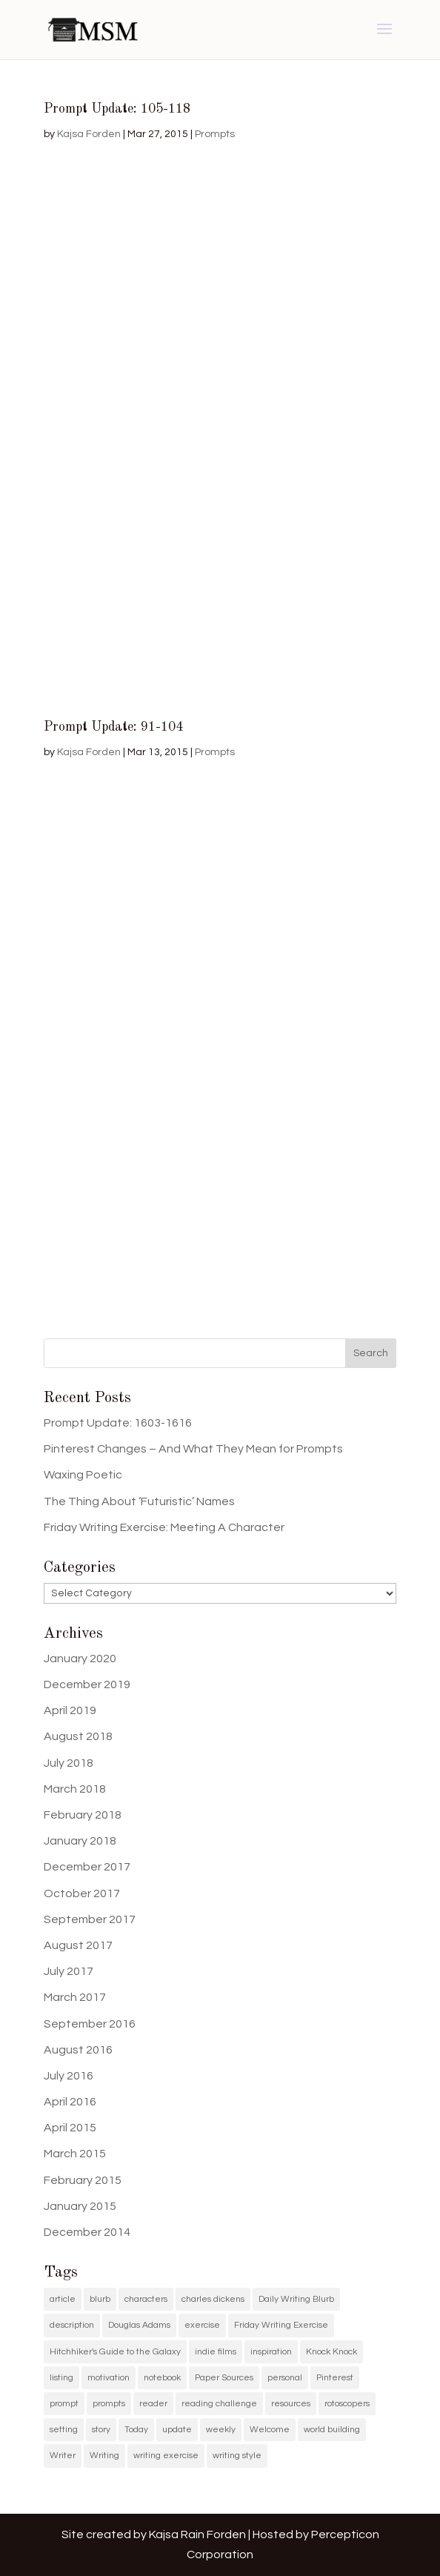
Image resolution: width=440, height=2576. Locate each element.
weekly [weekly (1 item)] (221, 2429)
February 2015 (82, 2180)
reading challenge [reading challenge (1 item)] (219, 2404)
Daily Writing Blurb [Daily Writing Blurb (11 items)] (296, 2299)
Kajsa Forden (89, 134)
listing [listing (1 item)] (61, 2378)
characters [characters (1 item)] (145, 2299)
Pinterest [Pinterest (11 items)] (334, 2378)
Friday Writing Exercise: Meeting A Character (164, 1527)
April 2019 (70, 1710)
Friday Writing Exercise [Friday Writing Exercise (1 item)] (281, 2325)
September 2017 (90, 1919)
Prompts (215, 134)
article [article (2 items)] (63, 2299)
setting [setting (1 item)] (64, 2429)
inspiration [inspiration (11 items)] (271, 2352)
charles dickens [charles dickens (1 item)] (212, 2299)
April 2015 (70, 2128)
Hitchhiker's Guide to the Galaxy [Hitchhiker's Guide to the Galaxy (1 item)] (115, 2352)
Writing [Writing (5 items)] (104, 2455)
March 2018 (75, 1789)
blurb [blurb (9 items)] (100, 2299)
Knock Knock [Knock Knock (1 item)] (331, 2352)
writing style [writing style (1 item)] (237, 2455)
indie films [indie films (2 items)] (215, 2352)
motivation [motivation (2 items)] (108, 2378)
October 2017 (82, 1893)
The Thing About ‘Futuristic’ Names (139, 1501)
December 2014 (87, 2232)
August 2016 (78, 2050)
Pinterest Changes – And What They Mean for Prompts (193, 1449)
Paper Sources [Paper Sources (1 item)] (224, 2378)
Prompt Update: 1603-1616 (118, 1423)
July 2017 (68, 1971)
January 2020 (80, 1658)
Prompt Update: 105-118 (117, 109)
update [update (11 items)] (177, 2429)
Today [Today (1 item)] (136, 2429)
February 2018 (82, 1815)
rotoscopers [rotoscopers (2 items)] (347, 2404)
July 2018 (68, 1763)
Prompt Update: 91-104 (113, 727)
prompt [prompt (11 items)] (64, 2404)
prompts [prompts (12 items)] (109, 2404)
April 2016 (70, 2102)
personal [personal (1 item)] (284, 2378)
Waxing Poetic (83, 1475)
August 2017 (78, 1945)
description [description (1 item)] (72, 2325)
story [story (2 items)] (101, 2429)
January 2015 (80, 2206)
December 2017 (87, 1867)
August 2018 (78, 1736)
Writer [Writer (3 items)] (63, 2455)
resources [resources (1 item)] (290, 2404)
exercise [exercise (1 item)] (202, 2325)
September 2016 (90, 2024)
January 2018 (80, 1841)
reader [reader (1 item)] (153, 2404)
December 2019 (87, 1684)
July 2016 (68, 2076)
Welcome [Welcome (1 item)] (270, 2429)
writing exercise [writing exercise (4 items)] (166, 2455)
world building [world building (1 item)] (332, 2429)
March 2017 (75, 1997)
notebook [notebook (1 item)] (162, 2378)
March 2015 (75, 2154)
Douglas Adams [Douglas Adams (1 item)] (139, 2325)
